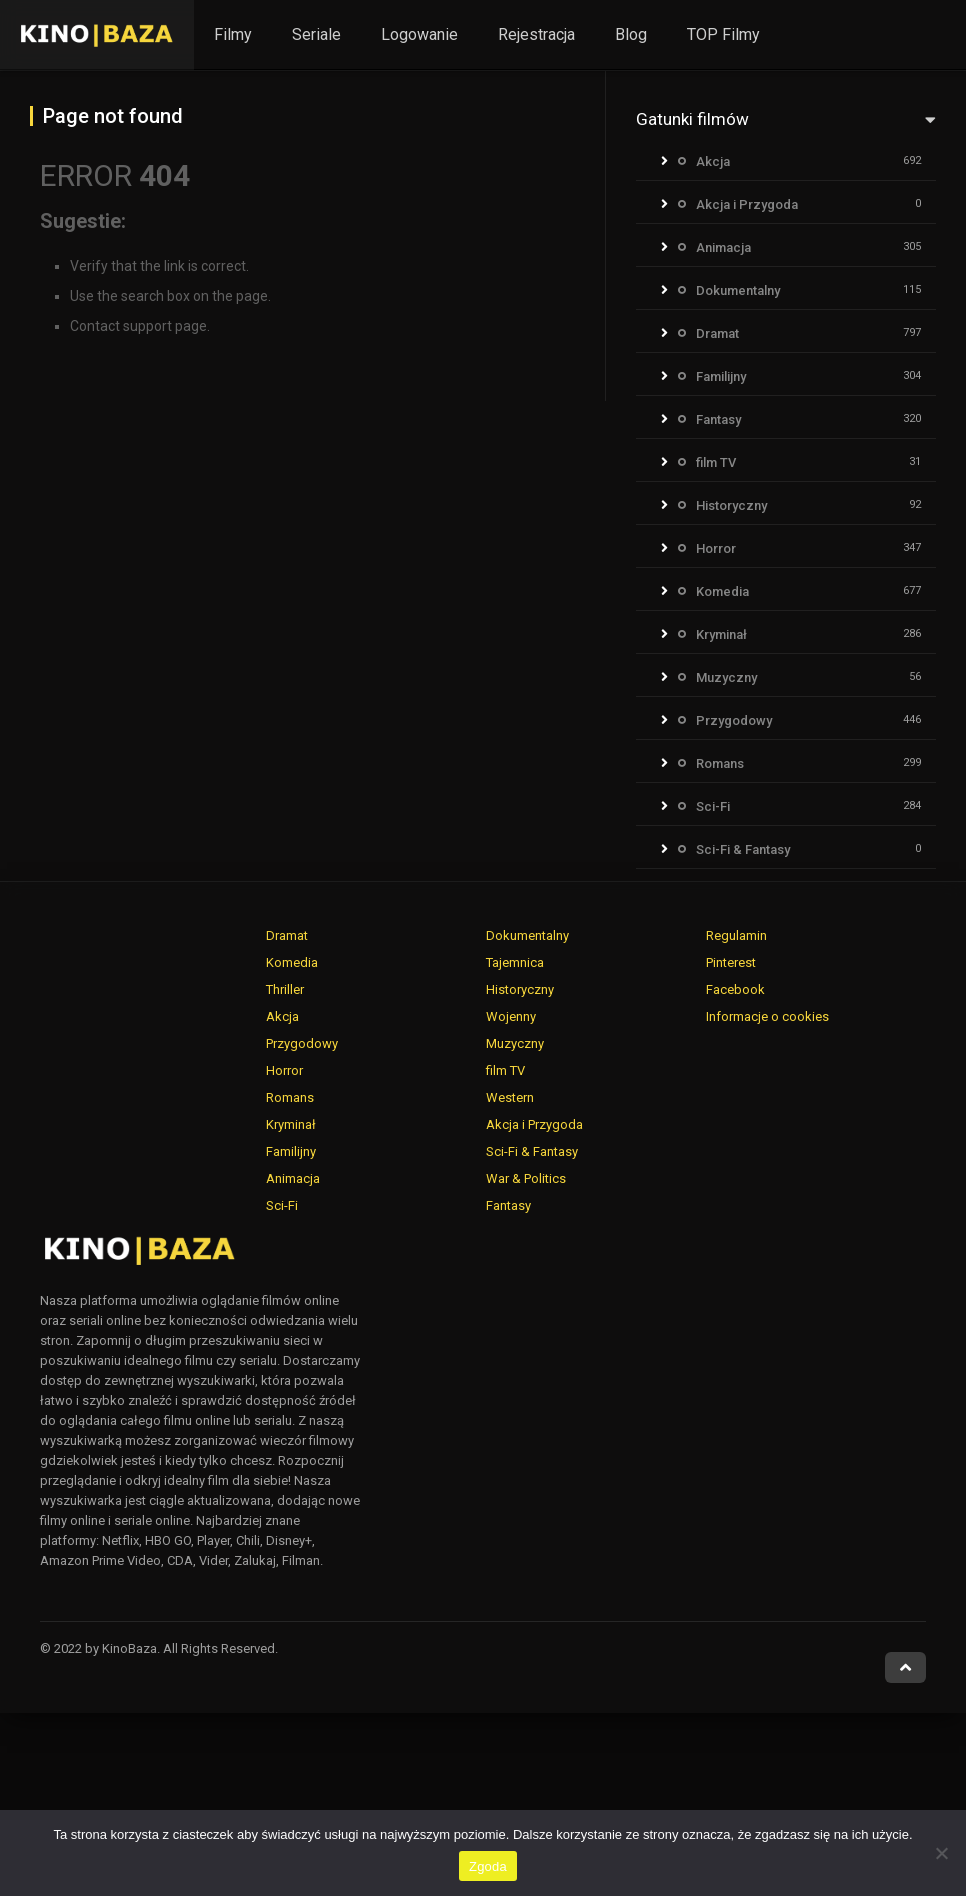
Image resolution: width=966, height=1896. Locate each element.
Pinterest (731, 962)
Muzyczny (726, 677)
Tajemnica (515, 962)
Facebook (735, 989)
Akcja (713, 161)
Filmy (233, 34)
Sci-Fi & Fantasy (743, 849)
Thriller (285, 989)
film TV (716, 462)
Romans (720, 763)
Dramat (717, 333)
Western (510, 1097)
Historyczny (731, 505)
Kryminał (721, 634)
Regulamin (736, 935)
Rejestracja (536, 34)
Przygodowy (734, 720)
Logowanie (419, 34)
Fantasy (718, 419)
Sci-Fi (713, 806)
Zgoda (488, 1866)
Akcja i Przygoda (747, 204)
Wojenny (511, 1016)
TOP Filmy (723, 34)
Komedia (722, 591)
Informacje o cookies (767, 1016)
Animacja (723, 247)
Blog (631, 34)
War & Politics (526, 1178)
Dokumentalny (738, 290)
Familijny (721, 376)
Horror (716, 548)
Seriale (316, 34)
